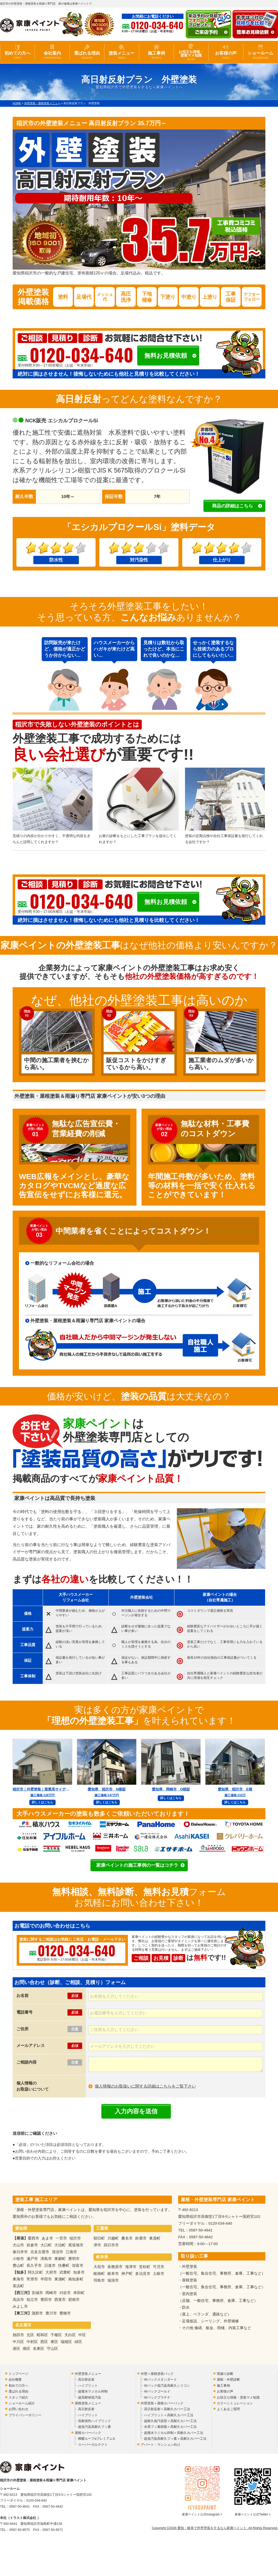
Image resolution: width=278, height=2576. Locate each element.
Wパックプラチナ (157, 2397)
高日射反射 (86, 2379)
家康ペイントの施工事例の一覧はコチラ (137, 1865)
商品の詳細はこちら (232, 505)
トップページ (18, 2374)
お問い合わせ (18, 2409)
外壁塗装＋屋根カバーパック (162, 2403)
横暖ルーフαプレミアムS (96, 2438)
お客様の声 (226, 55)
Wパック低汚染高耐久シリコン (167, 2385)
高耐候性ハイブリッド (94, 2421)
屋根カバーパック (88, 2433)
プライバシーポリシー (25, 2415)
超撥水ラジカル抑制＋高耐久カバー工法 (173, 2433)
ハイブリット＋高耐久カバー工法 (168, 2415)
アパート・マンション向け (160, 2445)
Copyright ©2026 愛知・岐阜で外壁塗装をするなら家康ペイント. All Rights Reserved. (215, 2528)
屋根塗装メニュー (88, 2403)
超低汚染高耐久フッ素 (94, 2427)
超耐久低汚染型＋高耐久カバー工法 (170, 2421)
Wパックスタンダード (160, 2379)
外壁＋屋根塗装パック (157, 2374)
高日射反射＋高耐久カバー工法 (167, 2409)
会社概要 (15, 2379)
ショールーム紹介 (22, 2403)
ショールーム (260, 55)
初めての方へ (17, 55)
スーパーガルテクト (93, 2445)
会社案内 (52, 55)
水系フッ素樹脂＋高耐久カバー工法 (170, 2427)
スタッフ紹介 (18, 2397)
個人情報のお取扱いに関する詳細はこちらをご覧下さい (145, 2086)
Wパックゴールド (157, 2391)
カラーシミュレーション (235, 2403)
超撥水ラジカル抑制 (93, 2391)
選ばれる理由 (87, 55)
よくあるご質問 (228, 2409)
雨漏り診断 (225, 2374)
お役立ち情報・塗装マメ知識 (191, 55)
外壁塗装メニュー (88, 2374)
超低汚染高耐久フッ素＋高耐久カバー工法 (175, 2438)
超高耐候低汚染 (89, 2397)
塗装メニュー (121, 55)
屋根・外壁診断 (228, 2379)
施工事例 (156, 55)
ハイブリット (88, 2385)
